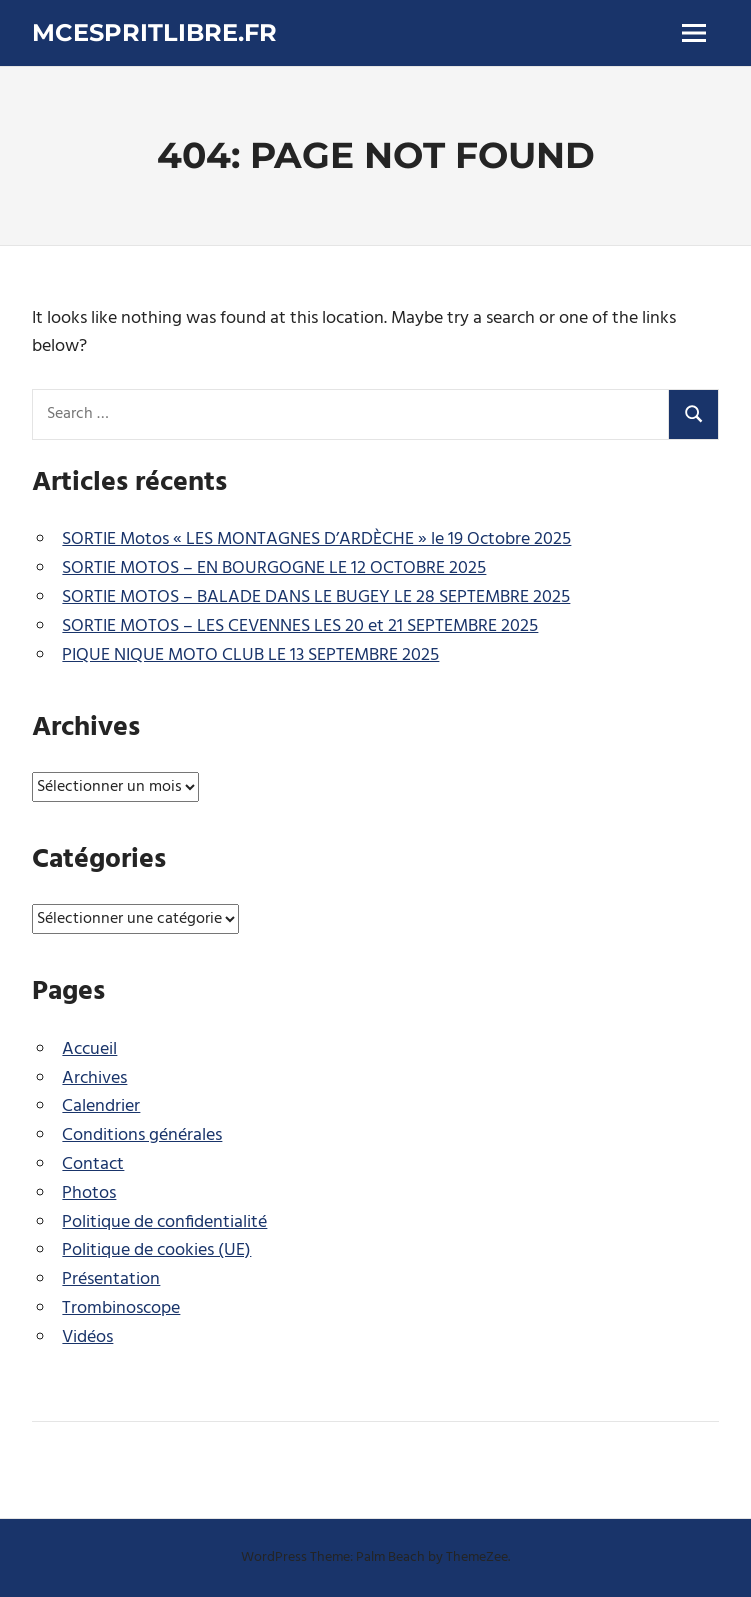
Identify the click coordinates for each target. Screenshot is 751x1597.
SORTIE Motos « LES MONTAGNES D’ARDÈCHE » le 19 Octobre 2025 (316, 539)
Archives (94, 1078)
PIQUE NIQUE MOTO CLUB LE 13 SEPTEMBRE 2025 (250, 655)
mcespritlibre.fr (154, 32)
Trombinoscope (121, 1308)
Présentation (111, 1279)
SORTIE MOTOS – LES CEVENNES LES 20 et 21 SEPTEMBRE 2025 (300, 626)
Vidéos (87, 1337)
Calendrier (101, 1106)
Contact (93, 1164)
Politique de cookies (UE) (156, 1250)
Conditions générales (142, 1135)
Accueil (89, 1049)
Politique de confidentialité (164, 1222)
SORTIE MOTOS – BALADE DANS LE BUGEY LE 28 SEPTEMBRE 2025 (316, 597)
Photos (89, 1193)
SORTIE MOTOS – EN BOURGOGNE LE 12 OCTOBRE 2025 (274, 568)
